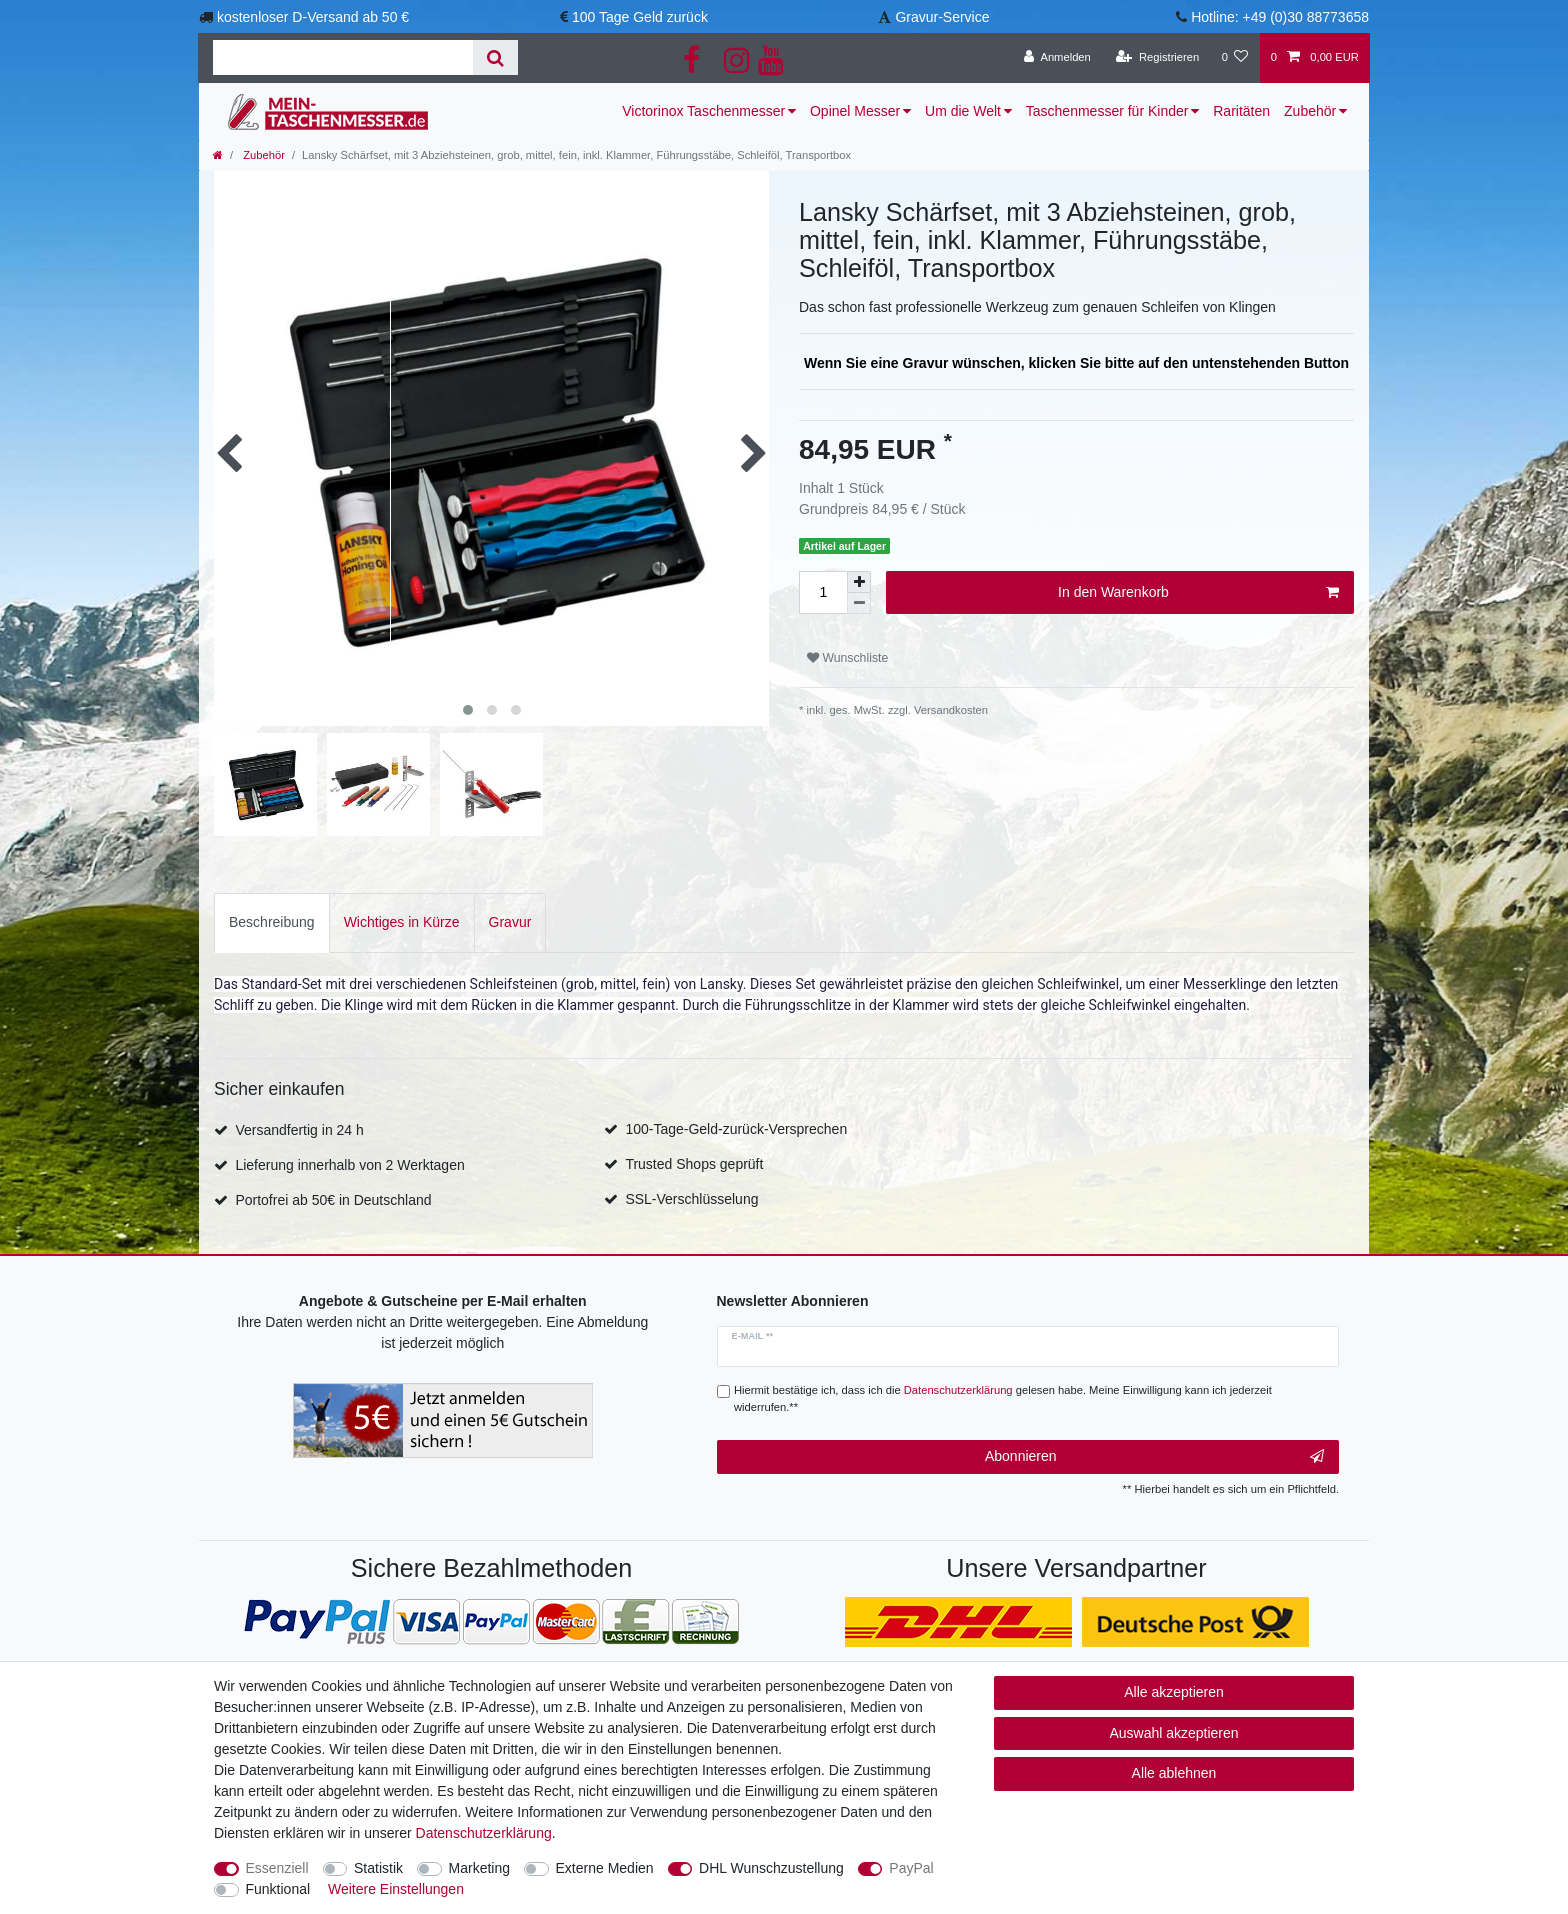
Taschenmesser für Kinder (1107, 111)
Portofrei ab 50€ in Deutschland (333, 1200)
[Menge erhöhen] (859, 582)
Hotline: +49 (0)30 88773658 (1280, 17)
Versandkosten (949, 710)
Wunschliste (847, 658)
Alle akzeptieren (1174, 1692)
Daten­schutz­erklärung (484, 1833)
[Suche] (495, 57)
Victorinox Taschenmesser (703, 111)
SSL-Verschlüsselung (691, 1199)
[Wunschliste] (1234, 58)
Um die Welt (963, 111)
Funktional (278, 1889)
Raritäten (1241, 111)
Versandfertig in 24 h (299, 1130)
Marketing (479, 1868)
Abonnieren (1154, 1457)
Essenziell (277, 1868)
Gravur (510, 922)
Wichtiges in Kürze (402, 922)
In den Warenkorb (1198, 593)
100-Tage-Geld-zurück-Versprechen (736, 1129)
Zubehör (1310, 111)
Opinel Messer (855, 111)
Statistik (378, 1868)
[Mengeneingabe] (823, 592)
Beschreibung (272, 922)
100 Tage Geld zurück (640, 17)
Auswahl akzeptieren (1173, 1733)
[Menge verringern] (859, 603)
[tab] (272, 922)
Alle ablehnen (1174, 1773)
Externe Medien (605, 1868)
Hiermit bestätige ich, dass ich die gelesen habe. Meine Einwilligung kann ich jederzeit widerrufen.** (1003, 1398)
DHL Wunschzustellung (771, 1868)
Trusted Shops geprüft (694, 1164)
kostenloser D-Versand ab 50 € (313, 17)
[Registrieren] (1157, 58)
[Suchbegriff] (343, 57)
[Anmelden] (1057, 58)
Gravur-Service (942, 17)
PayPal (911, 1868)
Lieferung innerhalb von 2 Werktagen (349, 1165)
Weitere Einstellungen (396, 1889)
